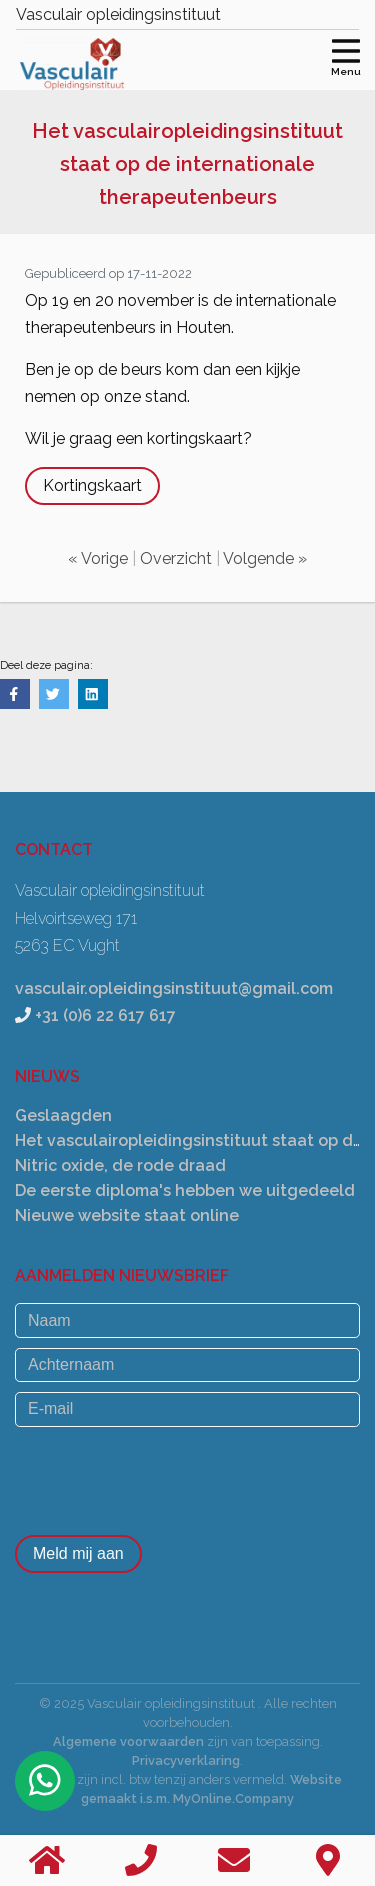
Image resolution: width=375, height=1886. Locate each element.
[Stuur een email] (235, 1860)
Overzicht (176, 558)
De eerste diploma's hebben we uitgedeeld (185, 1190)
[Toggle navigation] (346, 55)
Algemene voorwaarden (128, 1741)
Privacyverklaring (186, 1760)
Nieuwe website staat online (127, 1215)
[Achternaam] (187, 1365)
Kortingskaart (92, 485)
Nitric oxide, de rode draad (120, 1165)
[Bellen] (141, 1860)
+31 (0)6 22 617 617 (105, 1015)
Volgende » (265, 558)
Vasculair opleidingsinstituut (118, 14)
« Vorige (98, 558)
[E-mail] (187, 1409)
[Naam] (187, 1320)
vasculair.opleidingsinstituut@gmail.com (174, 988)
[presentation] (167, 1476)
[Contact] (328, 1860)
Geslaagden (63, 1115)
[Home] (47, 1860)
